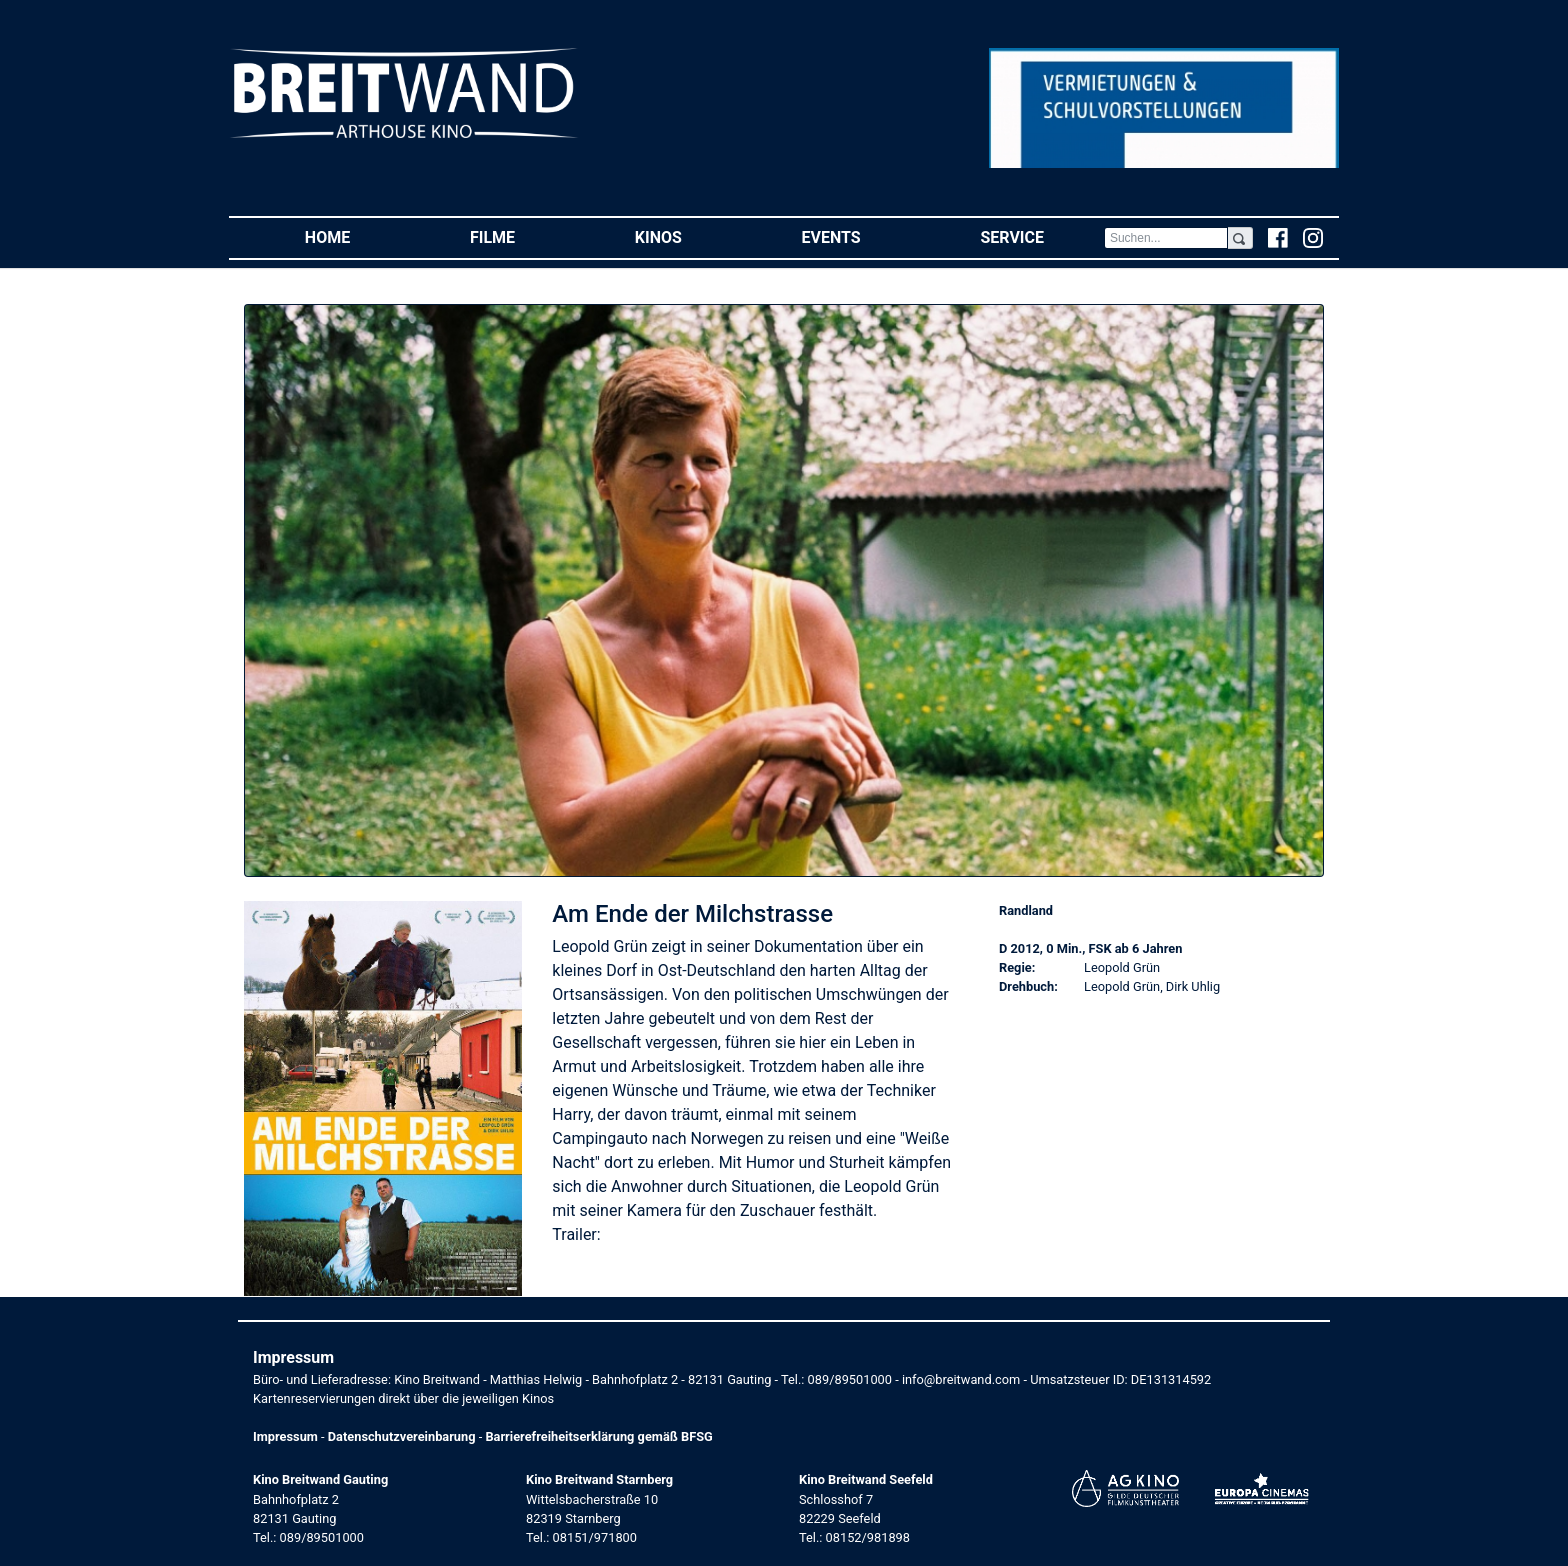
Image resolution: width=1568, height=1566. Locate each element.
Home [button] (357, 236)
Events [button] (861, 236)
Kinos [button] (688, 236)
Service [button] (1041, 236)
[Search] (1166, 238)
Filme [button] (522, 236)
